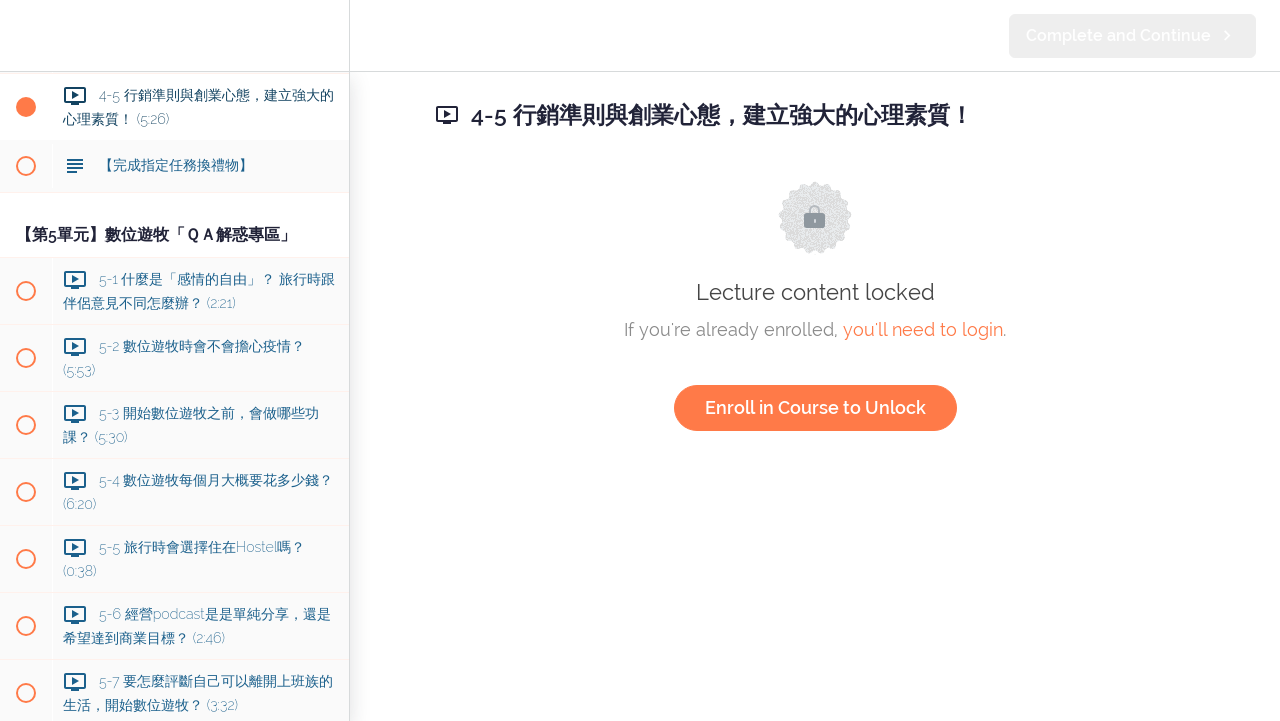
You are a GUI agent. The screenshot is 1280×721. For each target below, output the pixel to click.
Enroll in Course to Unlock (815, 407)
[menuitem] (324, 35)
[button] (25, 35)
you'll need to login (923, 329)
